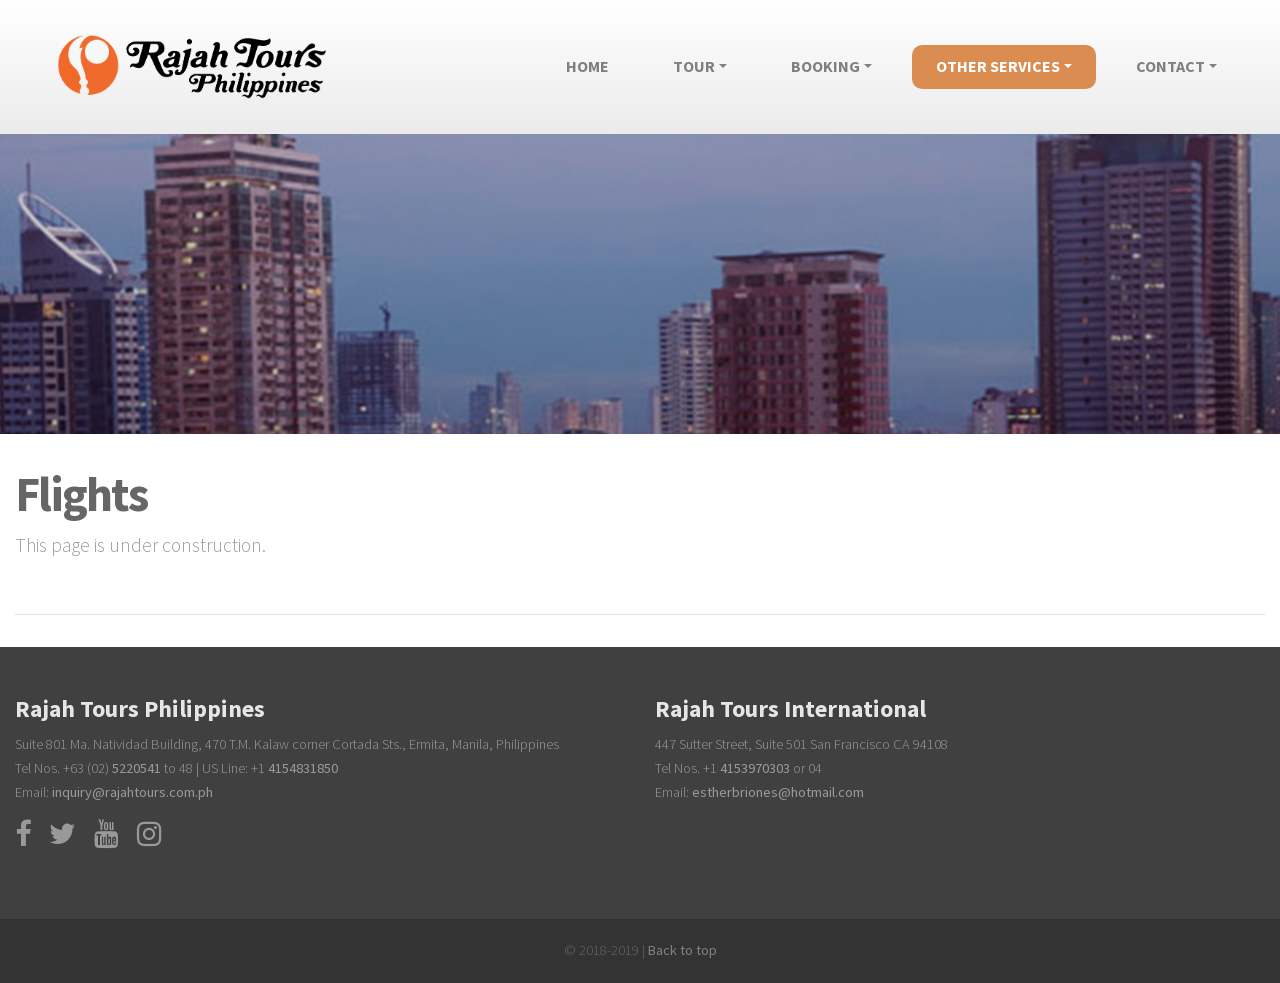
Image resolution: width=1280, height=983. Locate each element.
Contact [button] (1170, 66)
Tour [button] (694, 66)
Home (599, 62)
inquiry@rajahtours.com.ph (132, 792)
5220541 (136, 768)
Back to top (681, 950)
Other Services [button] (998, 66)
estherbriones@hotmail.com (778, 792)
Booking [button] (825, 66)
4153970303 (755, 768)
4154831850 (303, 768)
